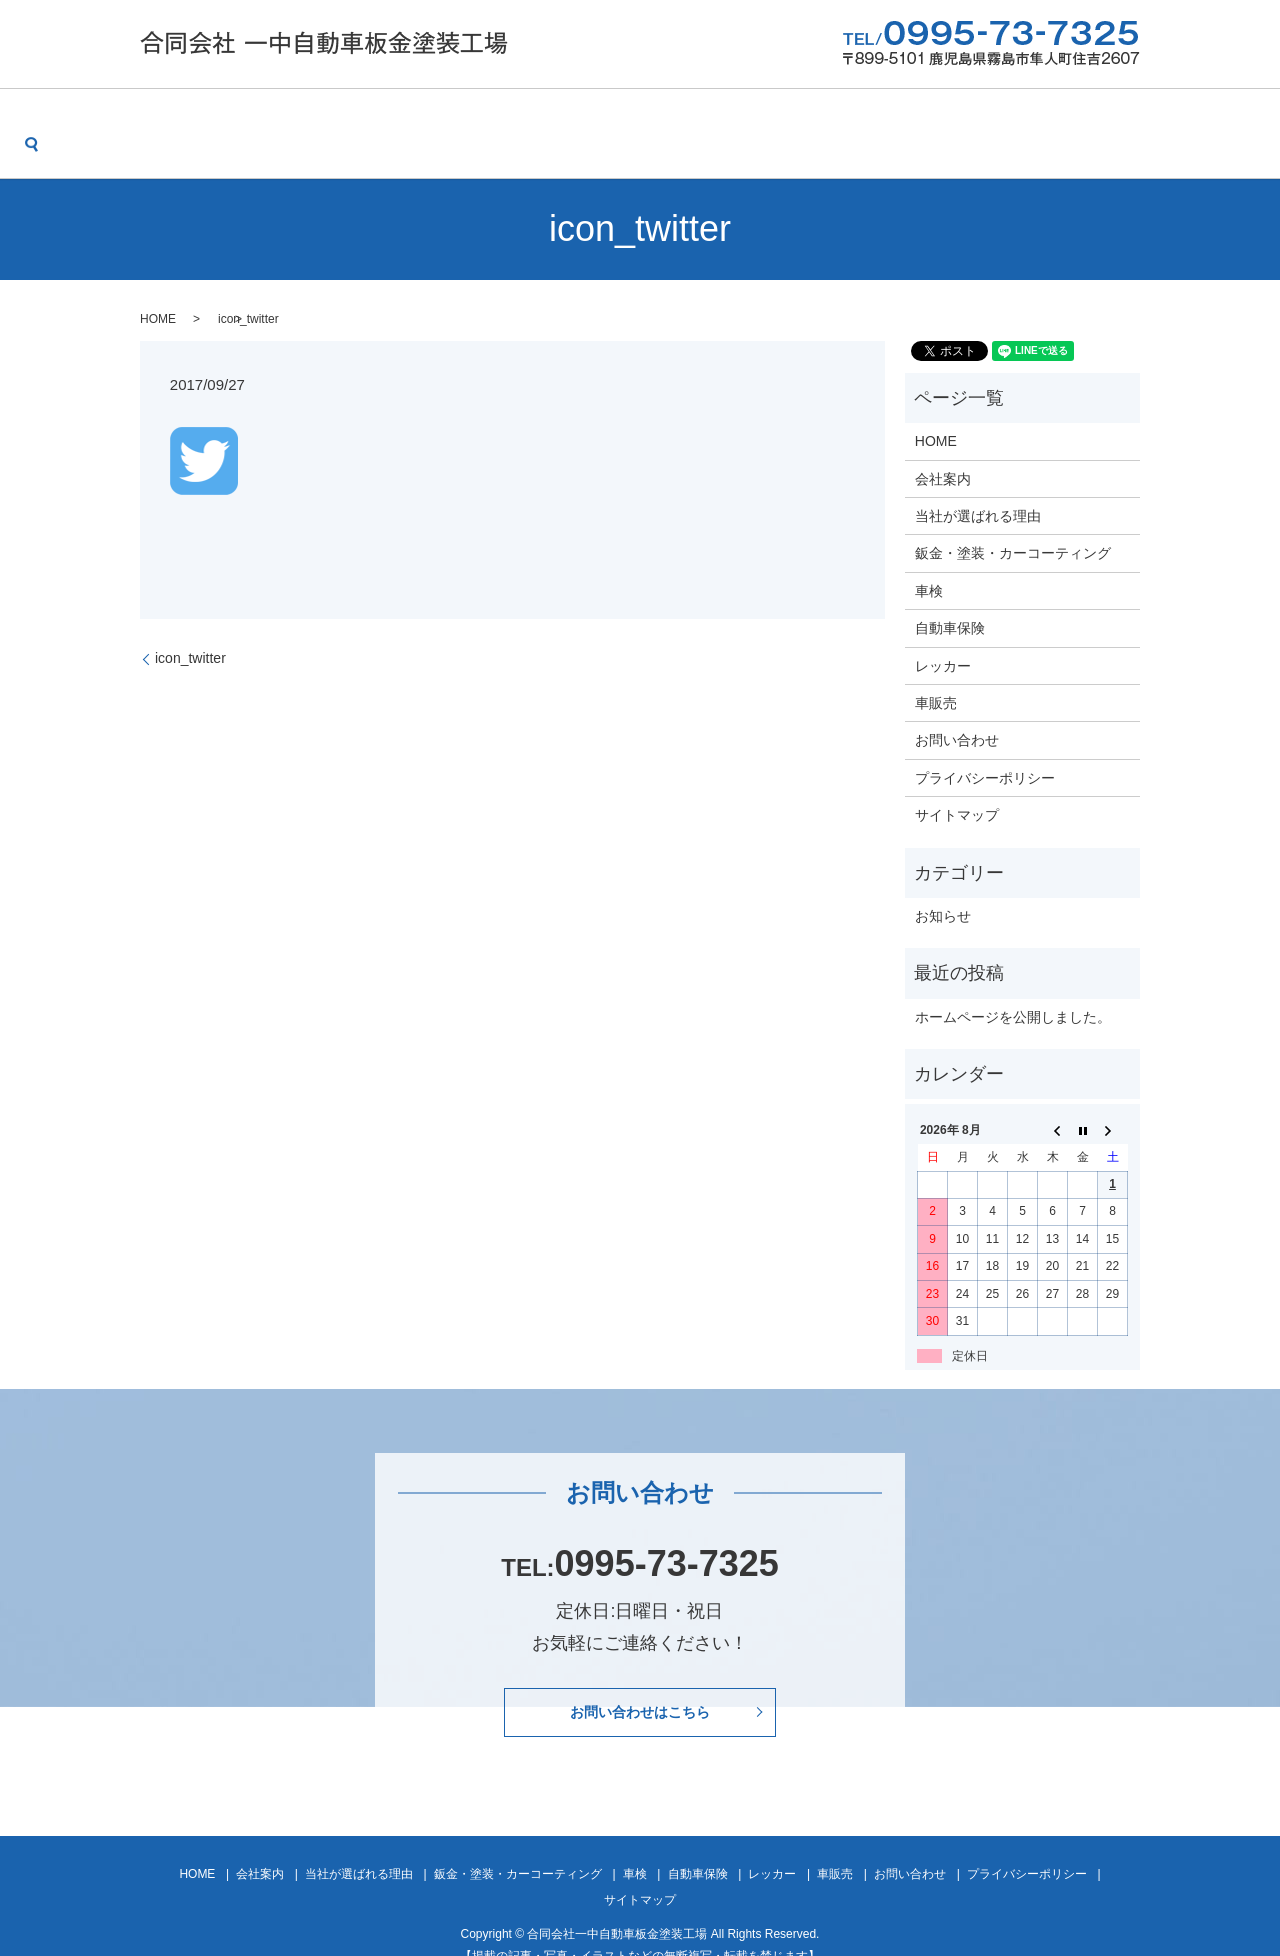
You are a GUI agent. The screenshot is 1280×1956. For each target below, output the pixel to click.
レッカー (871, 118)
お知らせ (943, 885)
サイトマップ (957, 784)
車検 (692, 118)
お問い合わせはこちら (640, 1685)
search (1141, 118)
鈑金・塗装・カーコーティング (547, 118)
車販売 (954, 118)
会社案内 (227, 118)
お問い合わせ (1051, 118)
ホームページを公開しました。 (1013, 986)
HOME (145, 118)
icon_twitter (190, 627)
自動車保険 (775, 118)
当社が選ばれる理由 (352, 118)
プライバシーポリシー (985, 747)
